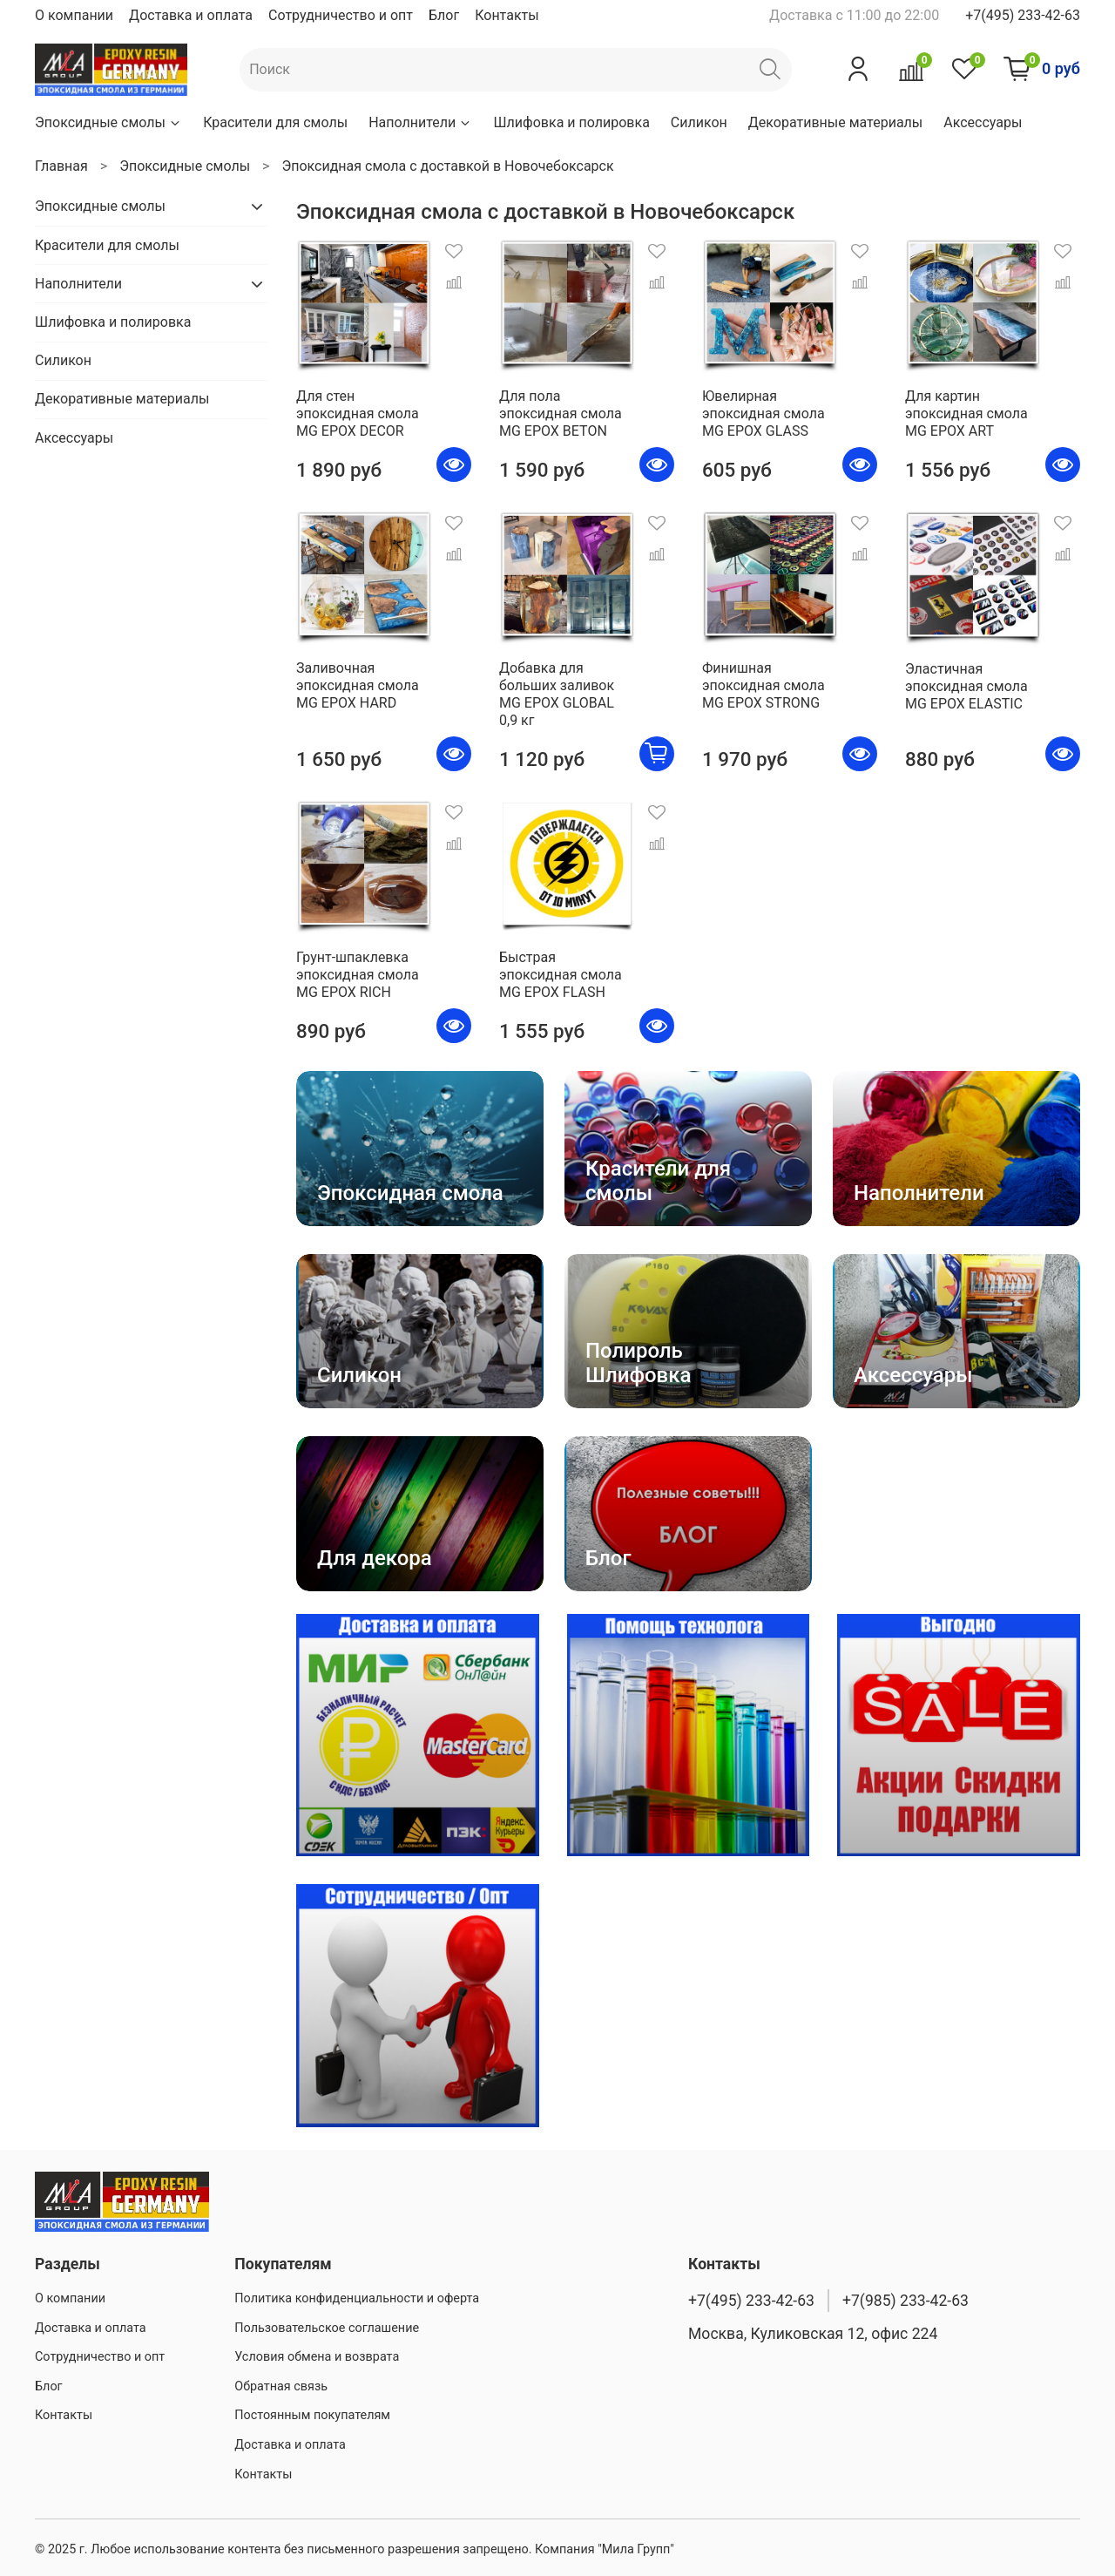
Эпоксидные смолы (108, 122)
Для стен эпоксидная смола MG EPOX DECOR (357, 413)
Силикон (699, 122)
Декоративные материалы (835, 122)
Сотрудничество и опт (340, 15)
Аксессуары (982, 122)
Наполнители (420, 122)
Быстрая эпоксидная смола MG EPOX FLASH (560, 974)
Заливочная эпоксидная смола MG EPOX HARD (357, 685)
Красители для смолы (275, 122)
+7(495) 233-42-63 (1022, 15)
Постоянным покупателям (312, 2415)
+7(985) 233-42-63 (905, 2300)
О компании (74, 15)
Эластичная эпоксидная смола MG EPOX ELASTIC (966, 686)
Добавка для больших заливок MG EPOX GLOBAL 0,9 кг (556, 694)
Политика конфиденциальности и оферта (356, 2298)
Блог (444, 15)
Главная (61, 166)
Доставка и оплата (191, 15)
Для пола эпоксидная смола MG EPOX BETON (560, 413)
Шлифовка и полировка (571, 122)
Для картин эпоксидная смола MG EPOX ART (966, 413)
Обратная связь (281, 2386)
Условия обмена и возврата (316, 2356)
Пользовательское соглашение (326, 2328)
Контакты (506, 15)
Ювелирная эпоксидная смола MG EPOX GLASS (763, 413)
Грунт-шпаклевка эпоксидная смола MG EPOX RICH (357, 974)
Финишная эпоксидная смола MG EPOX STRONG (763, 685)
